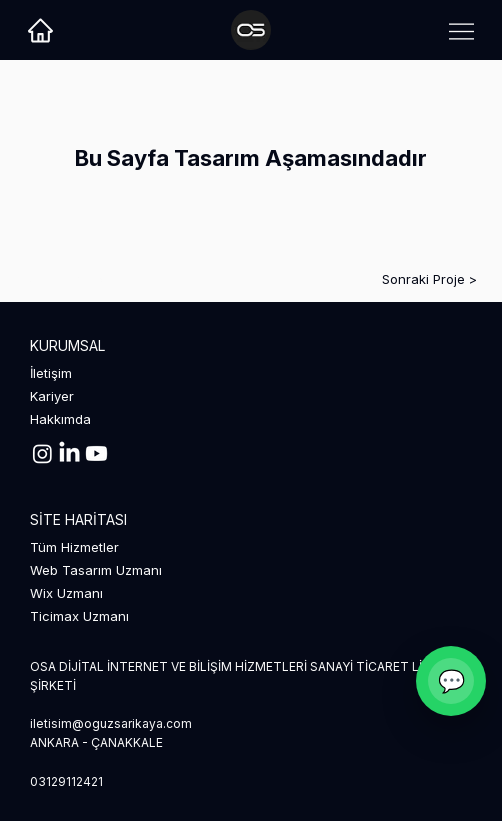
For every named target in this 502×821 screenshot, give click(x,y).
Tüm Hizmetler (74, 547)
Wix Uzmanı (66, 593)
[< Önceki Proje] (96, 279)
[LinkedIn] (69, 453)
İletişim (51, 373)
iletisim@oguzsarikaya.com (111, 723)
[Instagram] (42, 453)
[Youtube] (96, 453)
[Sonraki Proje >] (406, 279)
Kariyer (52, 396)
